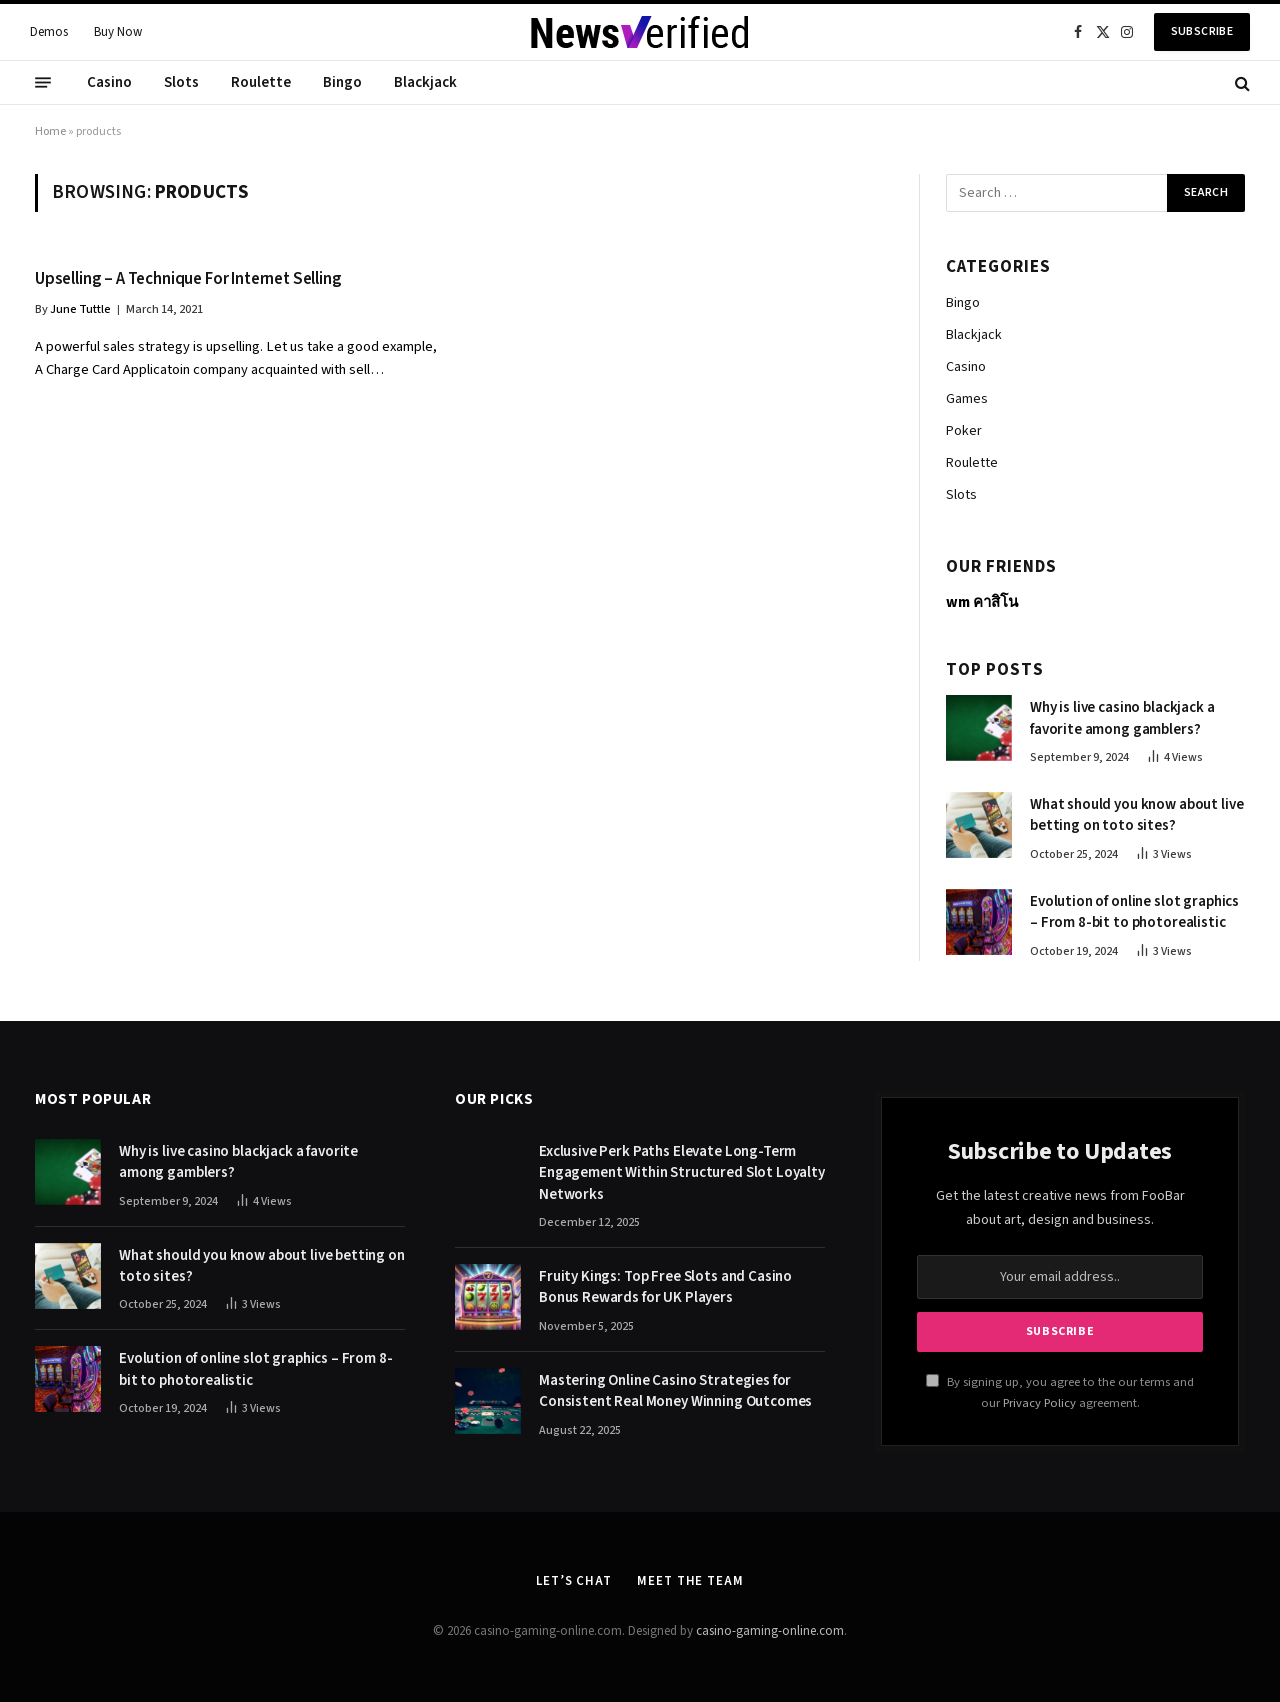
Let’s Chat (574, 1581)
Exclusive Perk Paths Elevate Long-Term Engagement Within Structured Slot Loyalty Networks (682, 1173)
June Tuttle (80, 309)
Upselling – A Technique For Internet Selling (188, 279)
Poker (964, 431)
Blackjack (425, 82)
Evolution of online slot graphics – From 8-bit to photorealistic (1134, 912)
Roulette (261, 82)
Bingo (342, 82)
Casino (109, 82)
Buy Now (118, 32)
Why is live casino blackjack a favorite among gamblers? (1122, 718)
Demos (49, 32)
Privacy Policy (1039, 1403)
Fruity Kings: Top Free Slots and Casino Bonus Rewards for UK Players (665, 1287)
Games (967, 399)
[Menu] (43, 83)
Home (50, 131)
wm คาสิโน (982, 602)
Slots (181, 82)
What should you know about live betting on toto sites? (1136, 815)
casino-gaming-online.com (770, 1631)
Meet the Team (690, 1581)
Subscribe (1202, 31)
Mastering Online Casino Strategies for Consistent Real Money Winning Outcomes (675, 1391)
